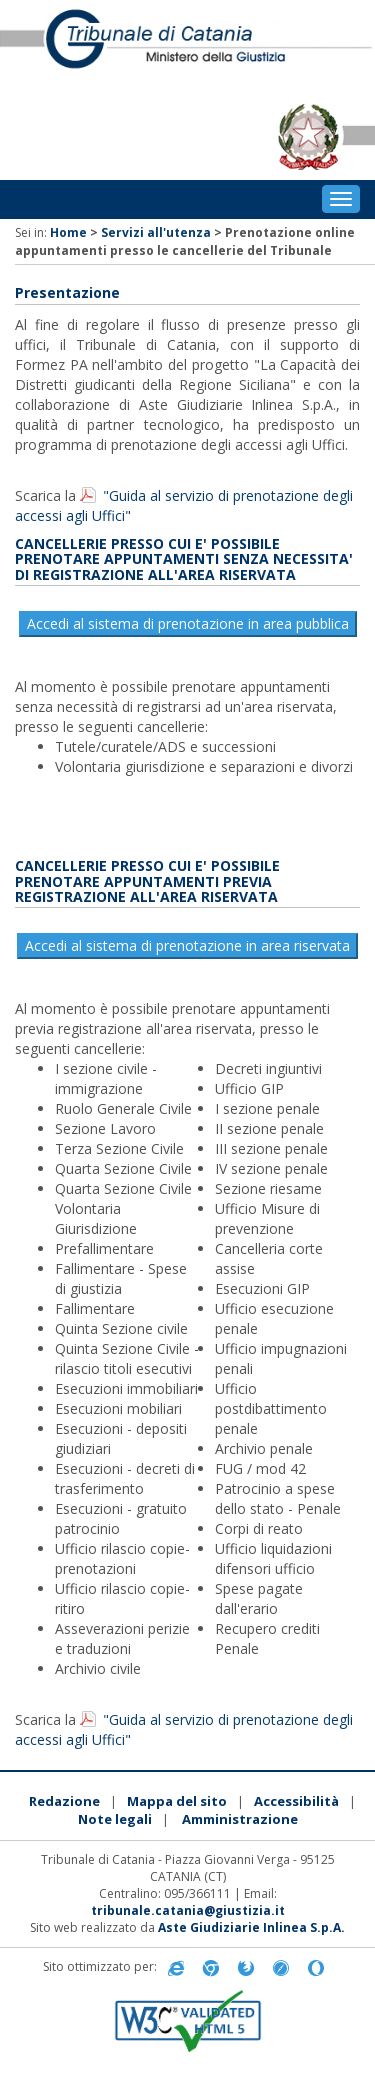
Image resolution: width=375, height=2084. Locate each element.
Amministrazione (240, 1819)
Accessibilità (296, 1801)
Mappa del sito (177, 1801)
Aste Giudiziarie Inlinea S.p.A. (251, 1927)
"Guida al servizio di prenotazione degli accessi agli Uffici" (184, 505)
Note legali (115, 1819)
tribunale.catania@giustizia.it (188, 1910)
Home (68, 232)
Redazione (64, 1801)
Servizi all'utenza (156, 232)
